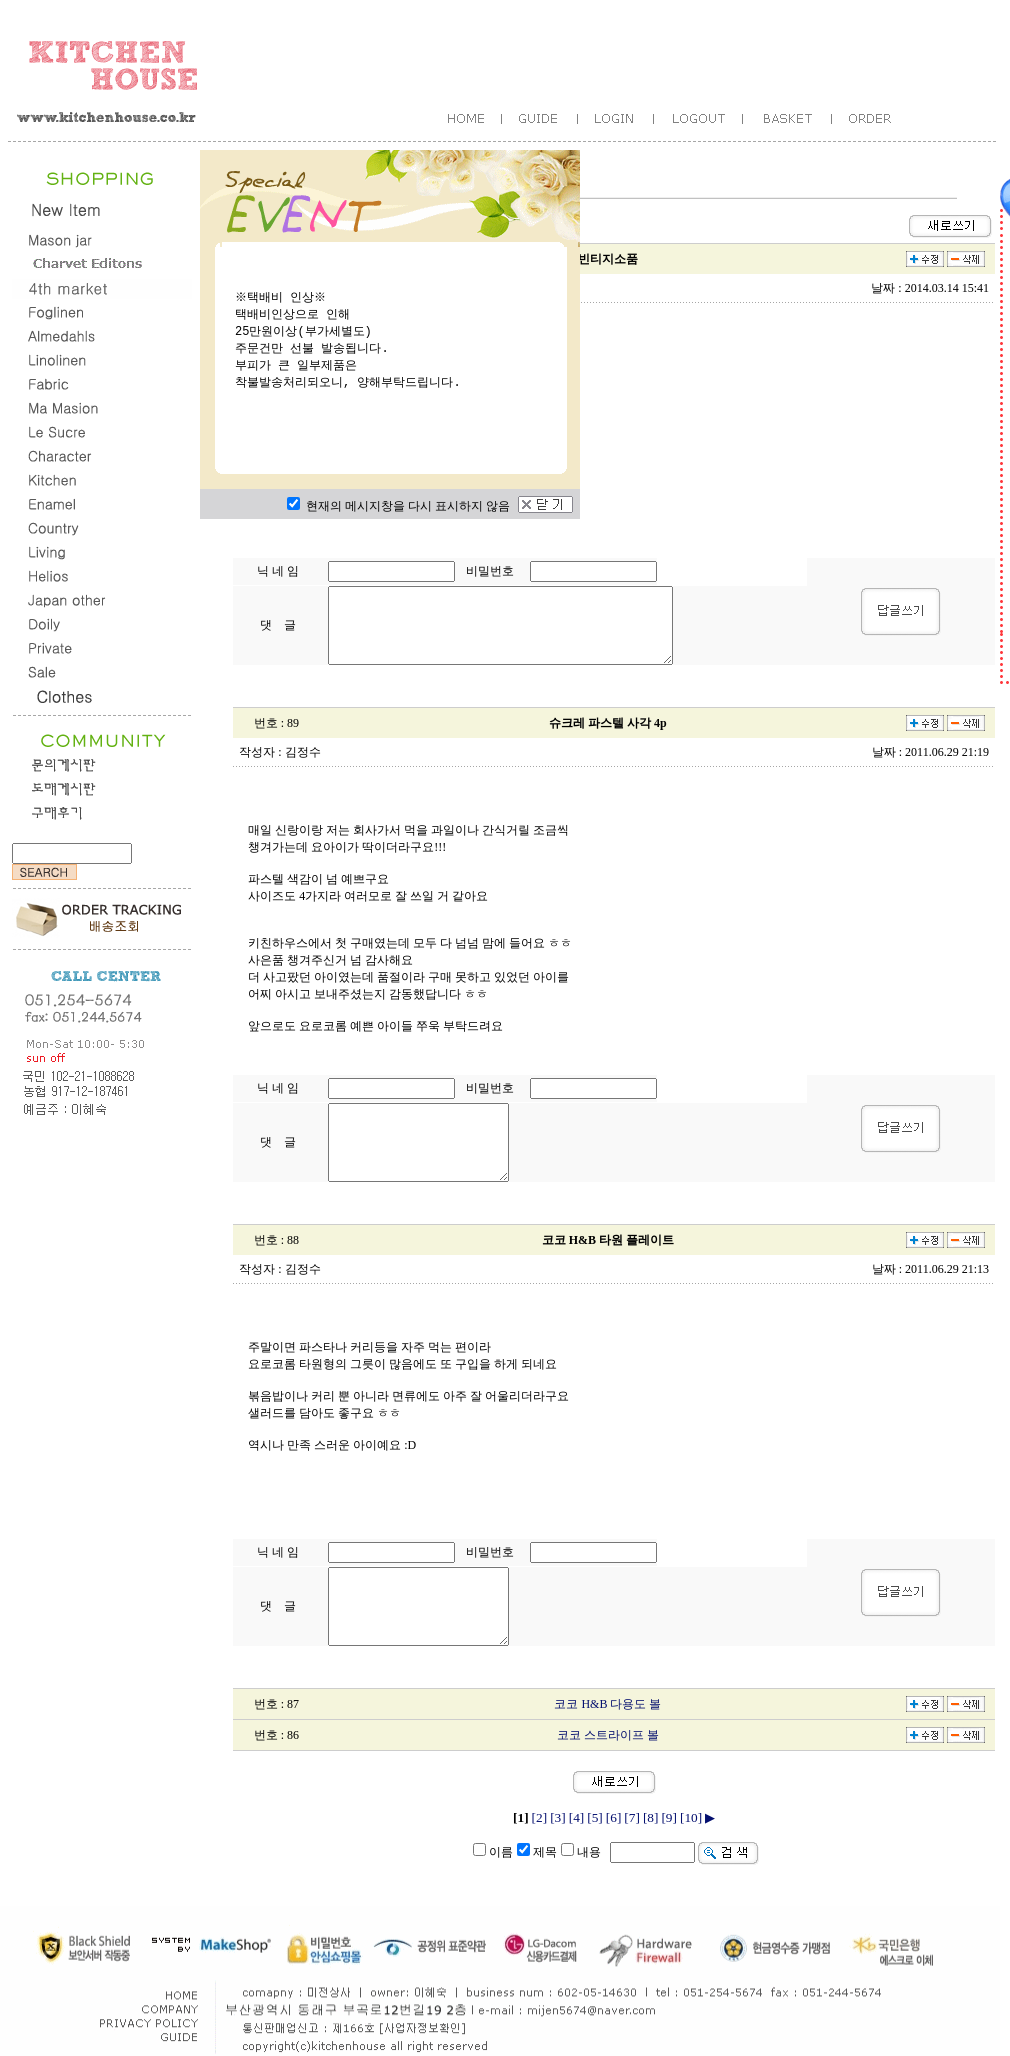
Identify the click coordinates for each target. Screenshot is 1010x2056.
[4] (577, 1817)
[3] (558, 1817)
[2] (540, 1817)
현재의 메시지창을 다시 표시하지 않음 (398, 506)
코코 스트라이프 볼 (608, 1735)
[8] (651, 1817)
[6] (614, 1817)
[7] (632, 1817)
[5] (595, 1817)
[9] (669, 1817)
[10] (691, 1817)
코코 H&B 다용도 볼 (607, 1704)
